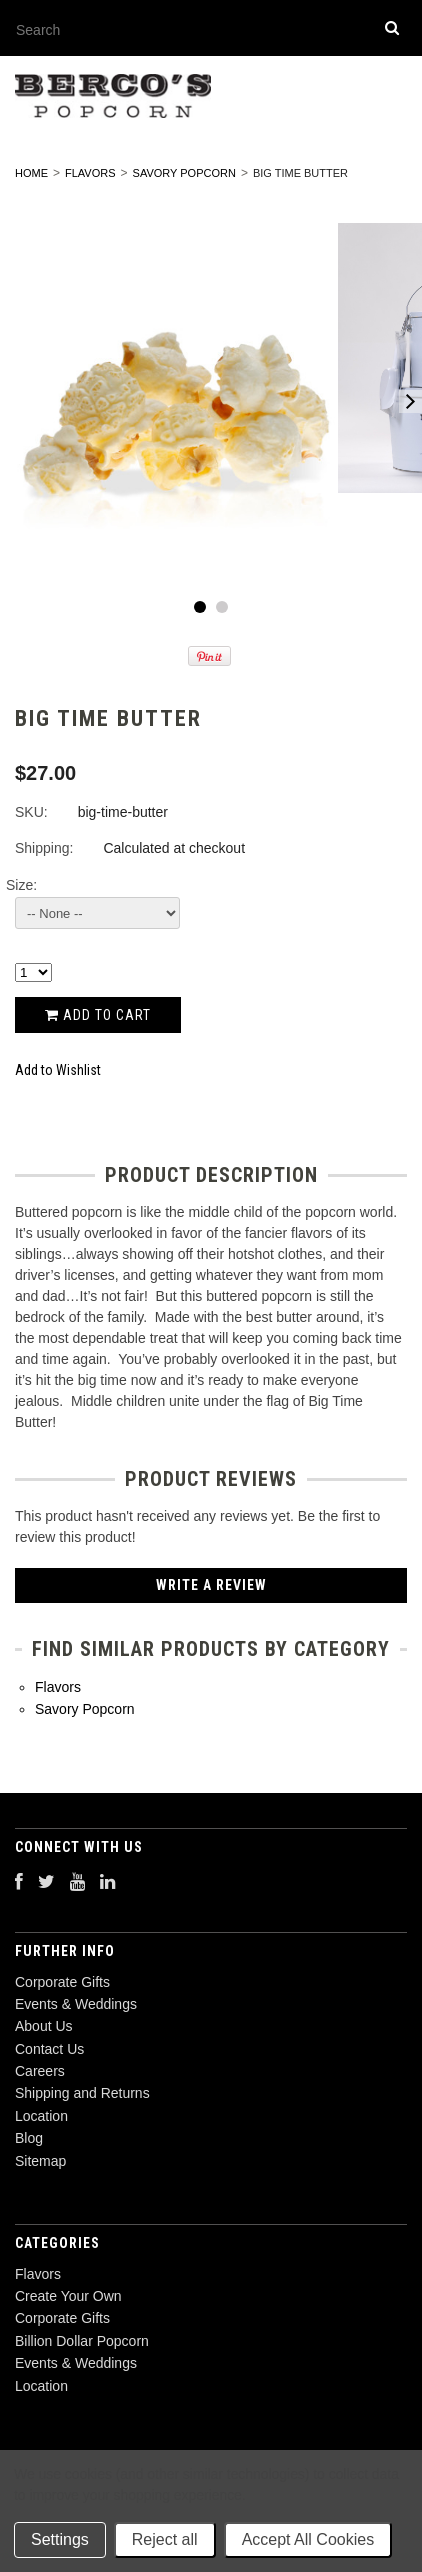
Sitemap (40, 2161)
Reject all (165, 2539)
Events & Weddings (76, 2363)
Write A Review (211, 1585)
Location (41, 2386)
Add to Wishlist (58, 1070)
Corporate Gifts (62, 2318)
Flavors (90, 173)
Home (31, 173)
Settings (60, 2539)
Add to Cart (98, 1015)
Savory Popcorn (184, 173)
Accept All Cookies (308, 2539)
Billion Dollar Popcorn (82, 2341)
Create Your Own (68, 2296)
